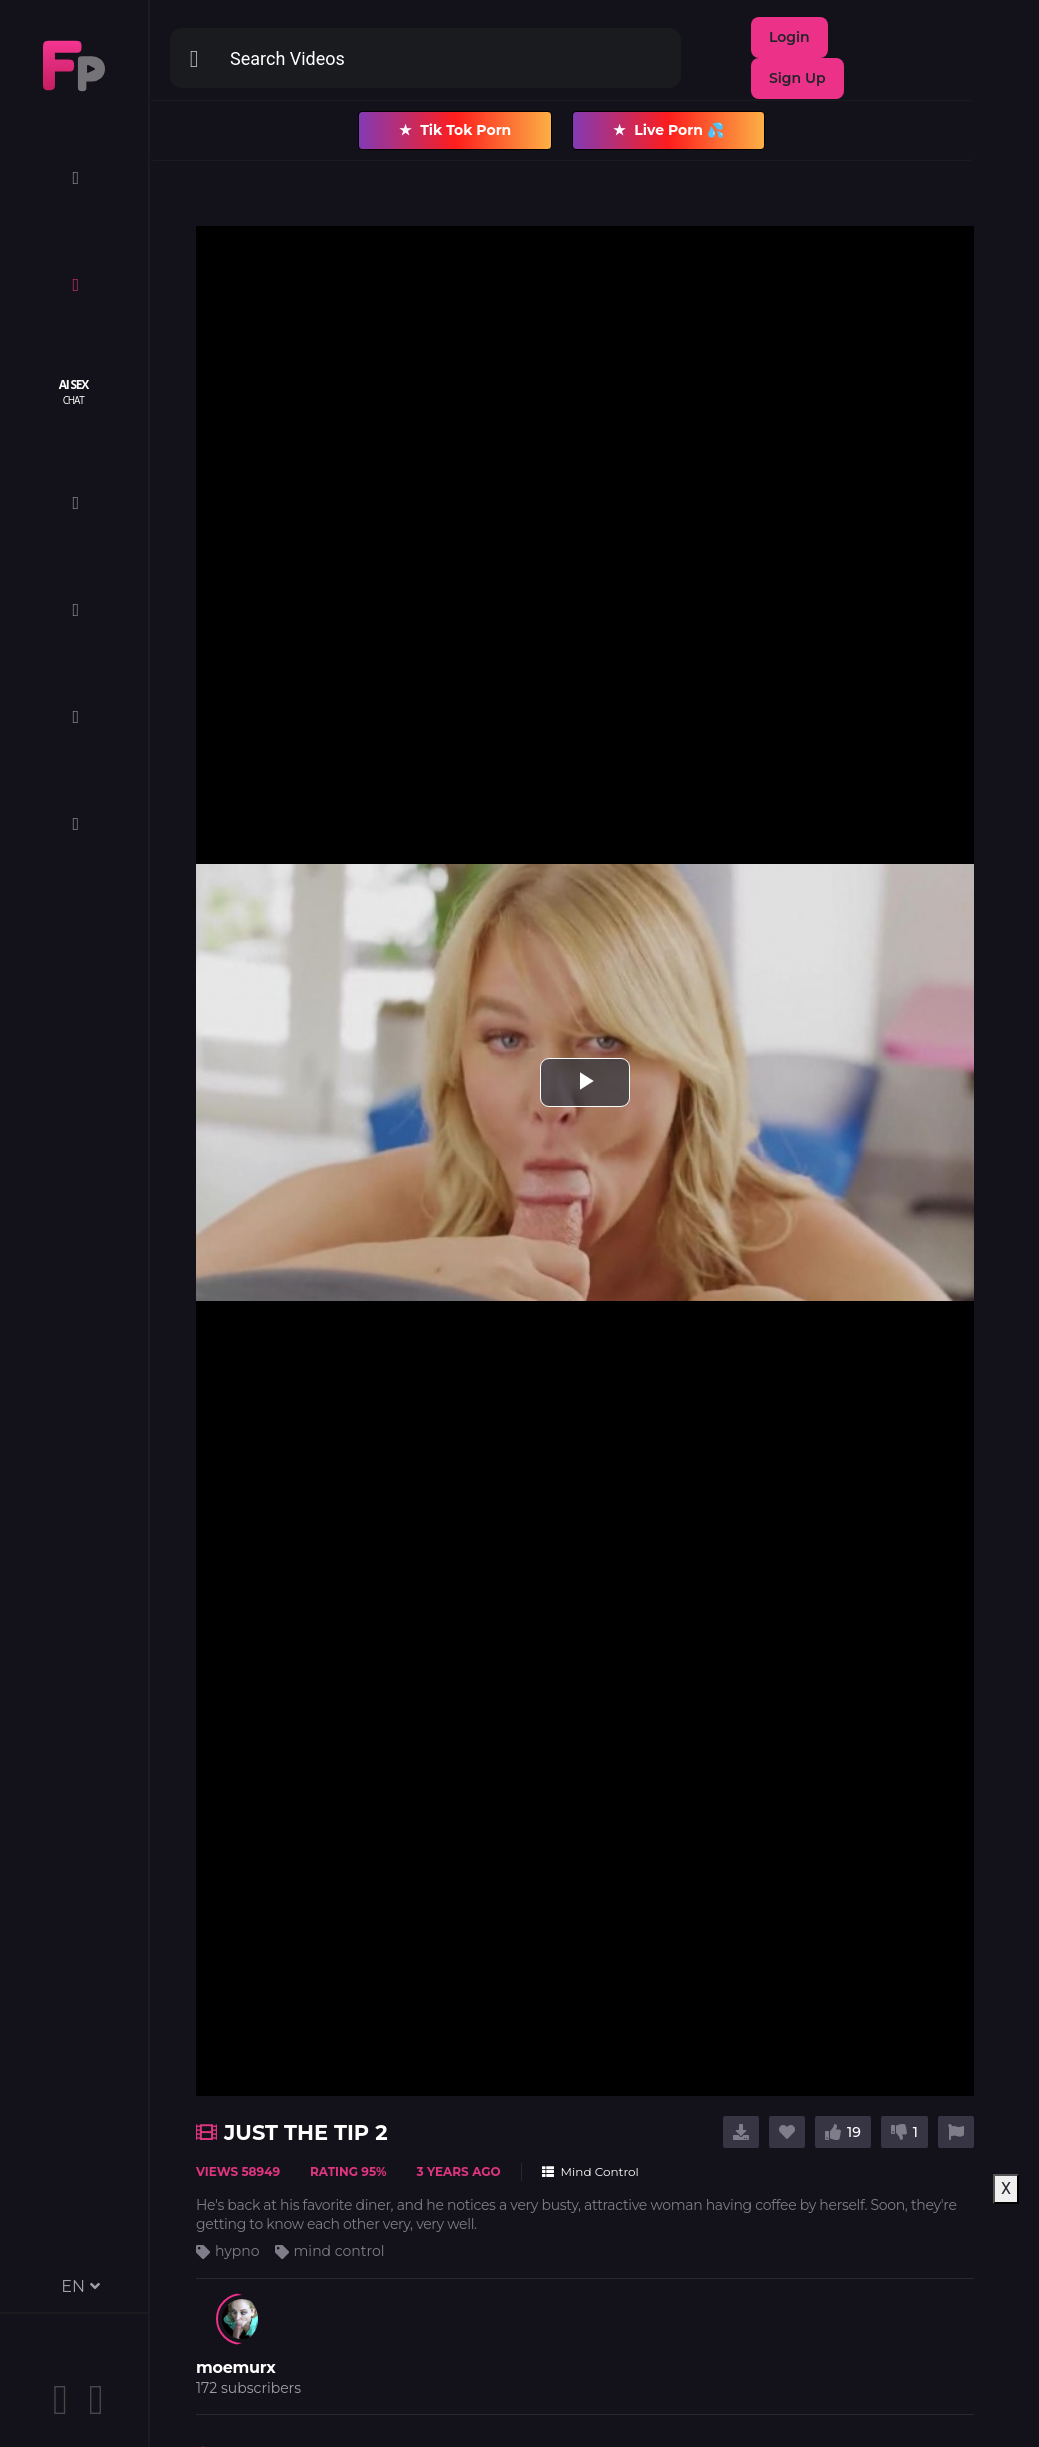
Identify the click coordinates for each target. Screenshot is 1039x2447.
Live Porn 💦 (668, 130)
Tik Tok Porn (455, 130)
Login (789, 37)
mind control (339, 2251)
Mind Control (590, 2171)
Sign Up (797, 78)
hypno (237, 2251)
